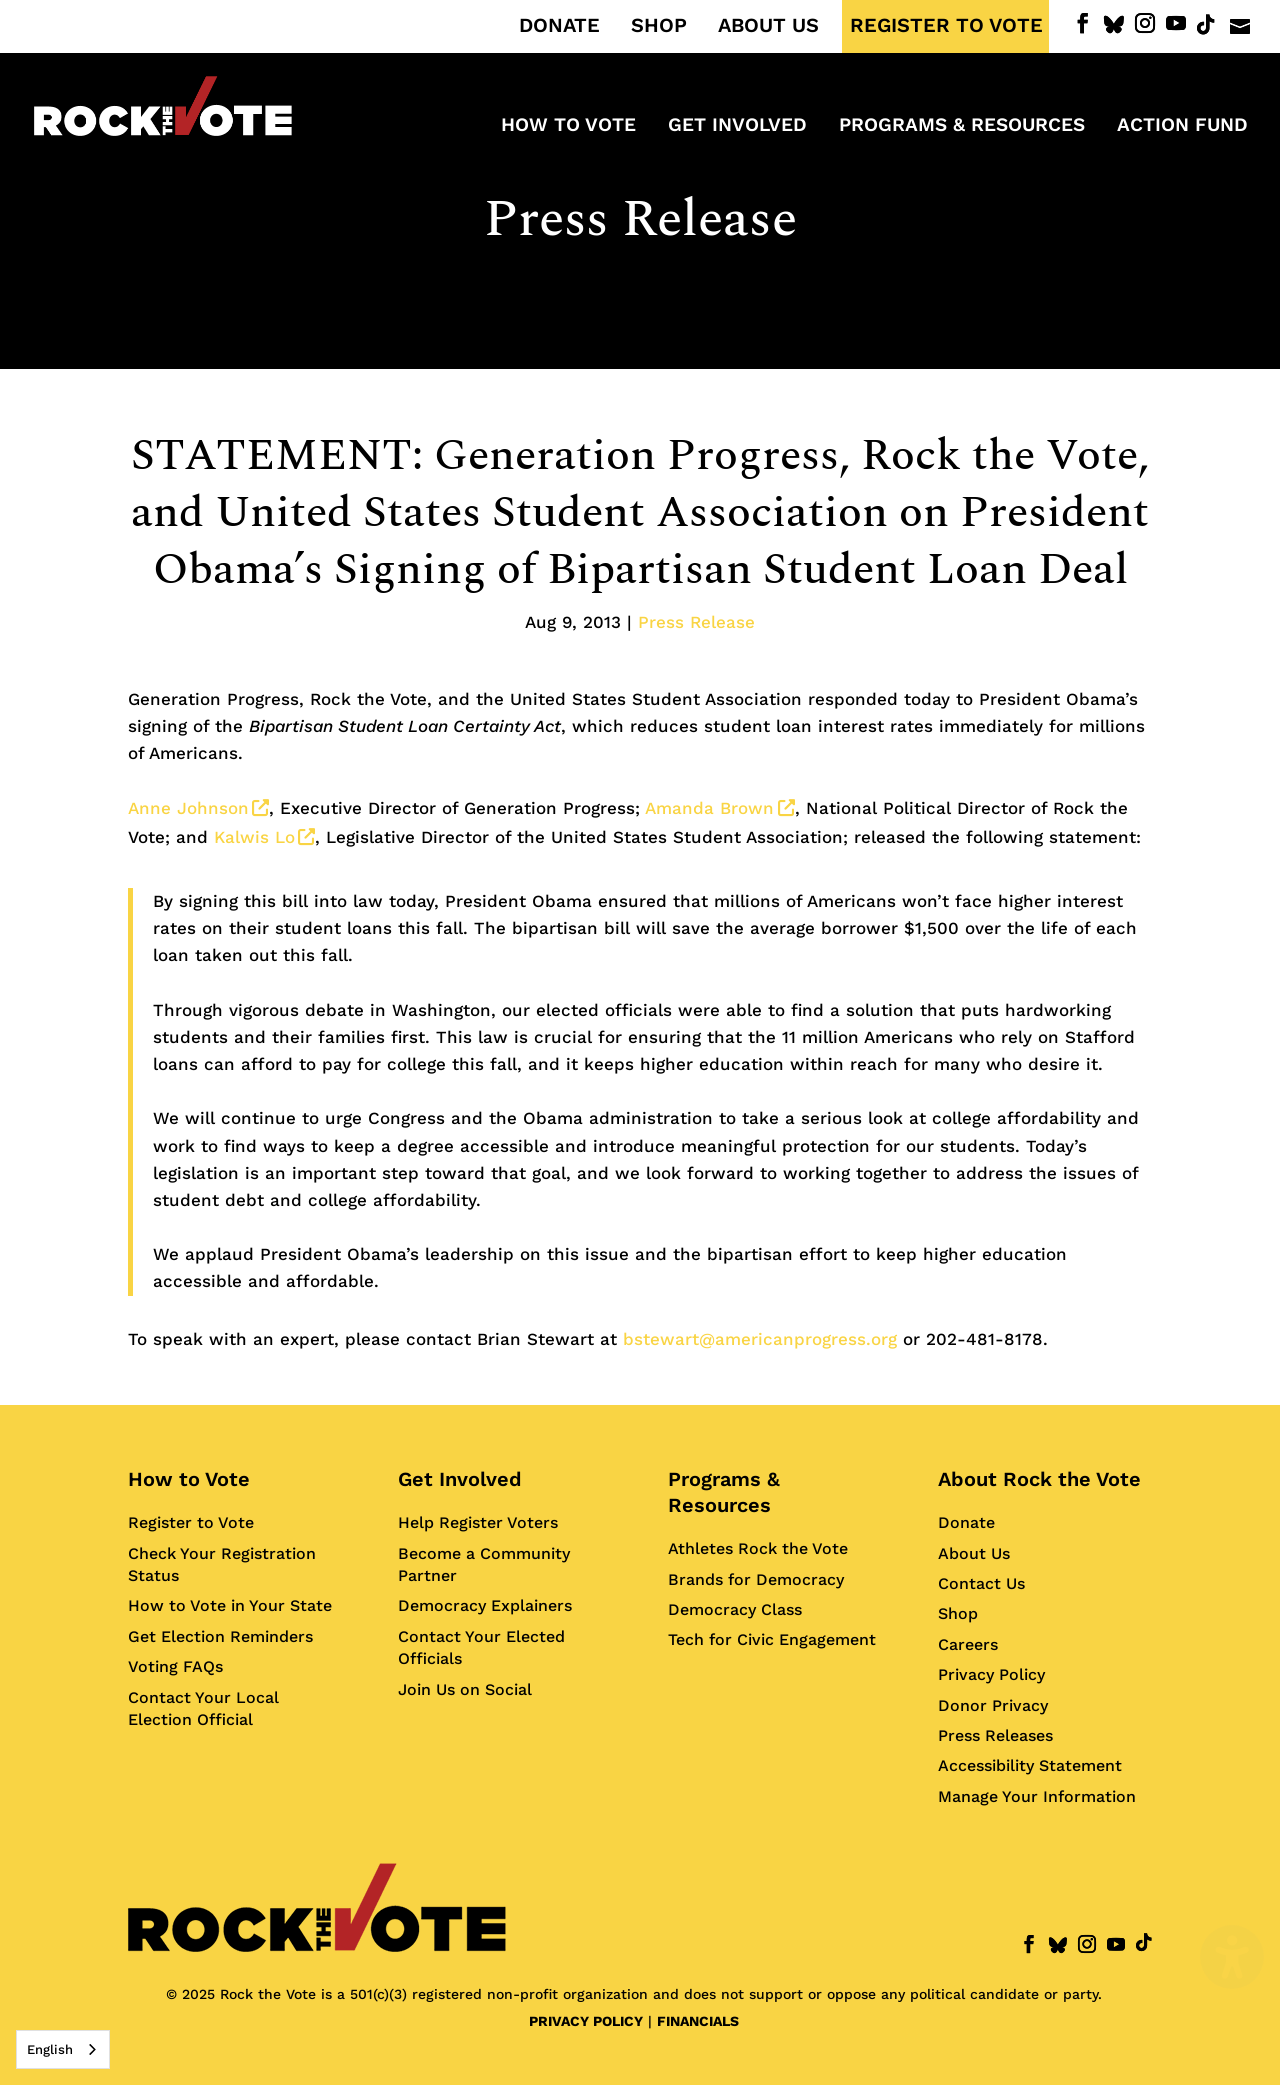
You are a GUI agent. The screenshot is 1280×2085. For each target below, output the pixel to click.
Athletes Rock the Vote (758, 1548)
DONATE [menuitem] (559, 26)
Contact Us (981, 1583)
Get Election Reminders (220, 1636)
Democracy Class (735, 1609)
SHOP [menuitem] (659, 26)
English (50, 2049)
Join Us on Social (465, 1689)
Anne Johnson (198, 808)
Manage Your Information (1037, 1796)
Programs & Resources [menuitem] (962, 127)
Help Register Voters (478, 1522)
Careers (968, 1644)
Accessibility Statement (1030, 1765)
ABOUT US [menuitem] (768, 26)
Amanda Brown (719, 808)
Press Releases (995, 1735)
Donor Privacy (993, 1705)
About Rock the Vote (1039, 1479)
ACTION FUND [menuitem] (1182, 127)
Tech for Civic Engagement (772, 1639)
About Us (974, 1553)
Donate (966, 1522)
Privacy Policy (991, 1674)
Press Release (640, 219)
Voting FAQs (175, 1666)
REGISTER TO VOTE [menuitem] (946, 26)
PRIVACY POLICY (586, 2021)
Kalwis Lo (264, 837)
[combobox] (63, 2049)
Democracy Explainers (485, 1605)
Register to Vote (191, 1522)
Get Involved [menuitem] (737, 127)
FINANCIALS (698, 2021)
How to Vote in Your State (230, 1605)
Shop (958, 1613)
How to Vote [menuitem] (568, 127)
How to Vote (189, 1479)
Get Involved (460, 1479)
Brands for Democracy (756, 1579)
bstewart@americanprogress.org (760, 1339)
